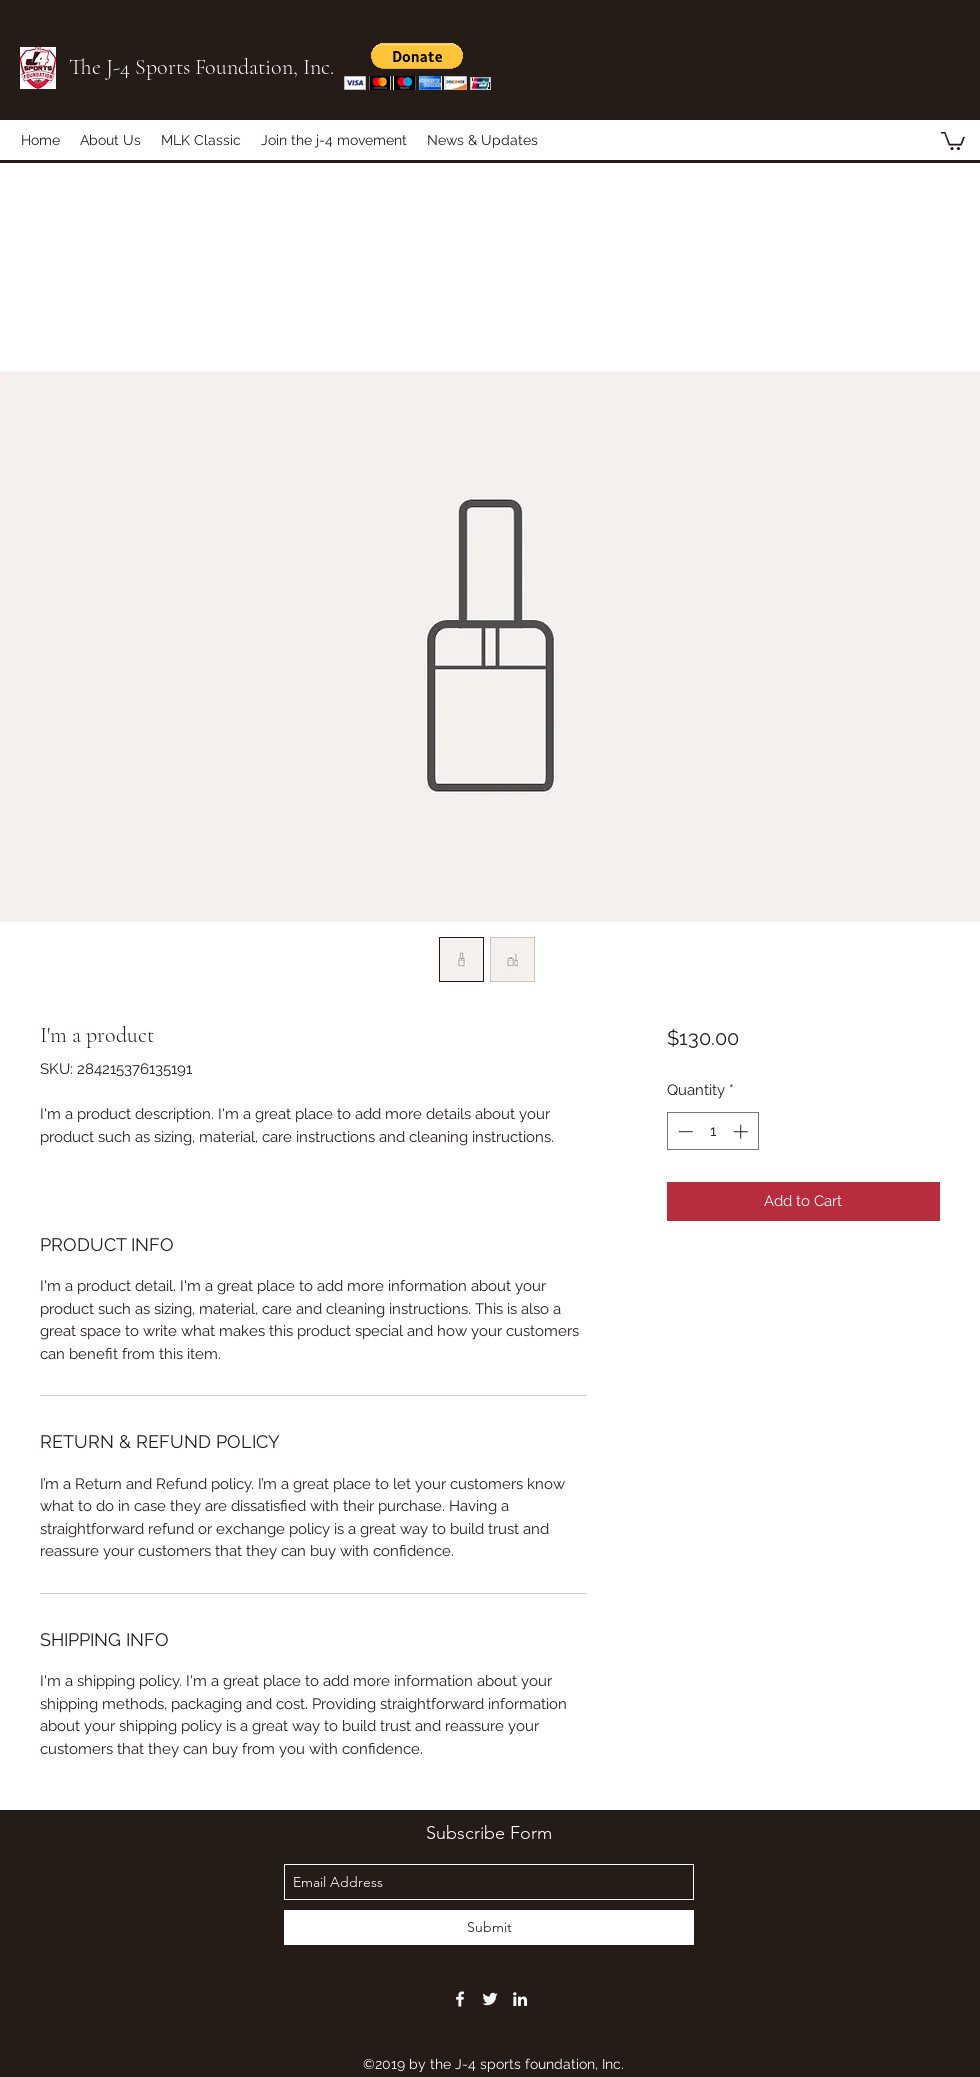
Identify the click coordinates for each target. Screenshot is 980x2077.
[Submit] (489, 1927)
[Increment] (742, 1131)
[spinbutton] (712, 1131)
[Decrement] (683, 1131)
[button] (417, 66)
